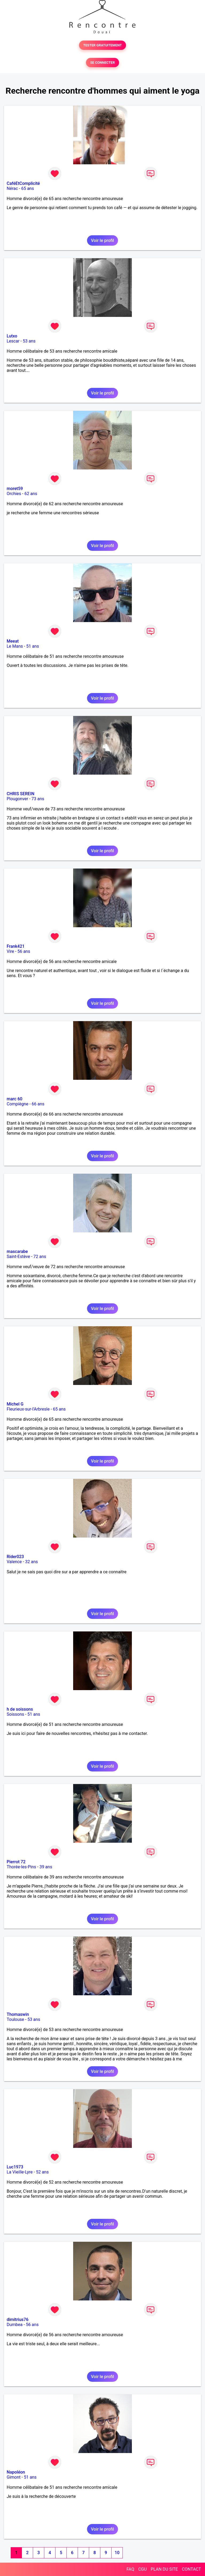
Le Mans (15, 646)
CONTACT (191, 2569)
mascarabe (17, 1251)
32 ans (31, 1561)
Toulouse (15, 2019)
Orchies (14, 493)
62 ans (30, 493)
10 (117, 2552)
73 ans (37, 798)
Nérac (12, 188)
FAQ (130, 2569)
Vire (10, 951)
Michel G (15, 1404)
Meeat (13, 641)
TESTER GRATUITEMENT (102, 45)
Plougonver (17, 798)
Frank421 (16, 946)
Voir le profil (102, 240)
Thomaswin (18, 2014)
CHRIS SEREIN (20, 793)
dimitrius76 (18, 2319)
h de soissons (20, 1709)
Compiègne (17, 1103)
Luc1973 (15, 2166)
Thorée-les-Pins (21, 1866)
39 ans (46, 1866)
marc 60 (14, 1098)
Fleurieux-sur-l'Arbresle (28, 1409)
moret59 (15, 488)
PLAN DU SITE (164, 2569)
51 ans (32, 646)
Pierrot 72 (16, 1861)
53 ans (29, 341)
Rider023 (15, 1556)
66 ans (38, 1103)
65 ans (27, 188)
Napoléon (16, 2472)
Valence (14, 1561)
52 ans (42, 2172)
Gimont (14, 2477)
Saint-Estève (18, 1256)
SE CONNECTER (102, 63)
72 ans (39, 1256)
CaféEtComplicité (23, 183)
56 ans (23, 951)
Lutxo (12, 336)
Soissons (15, 1714)
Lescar (13, 341)
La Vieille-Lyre (20, 2172)
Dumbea (15, 2324)
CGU (142, 2569)
